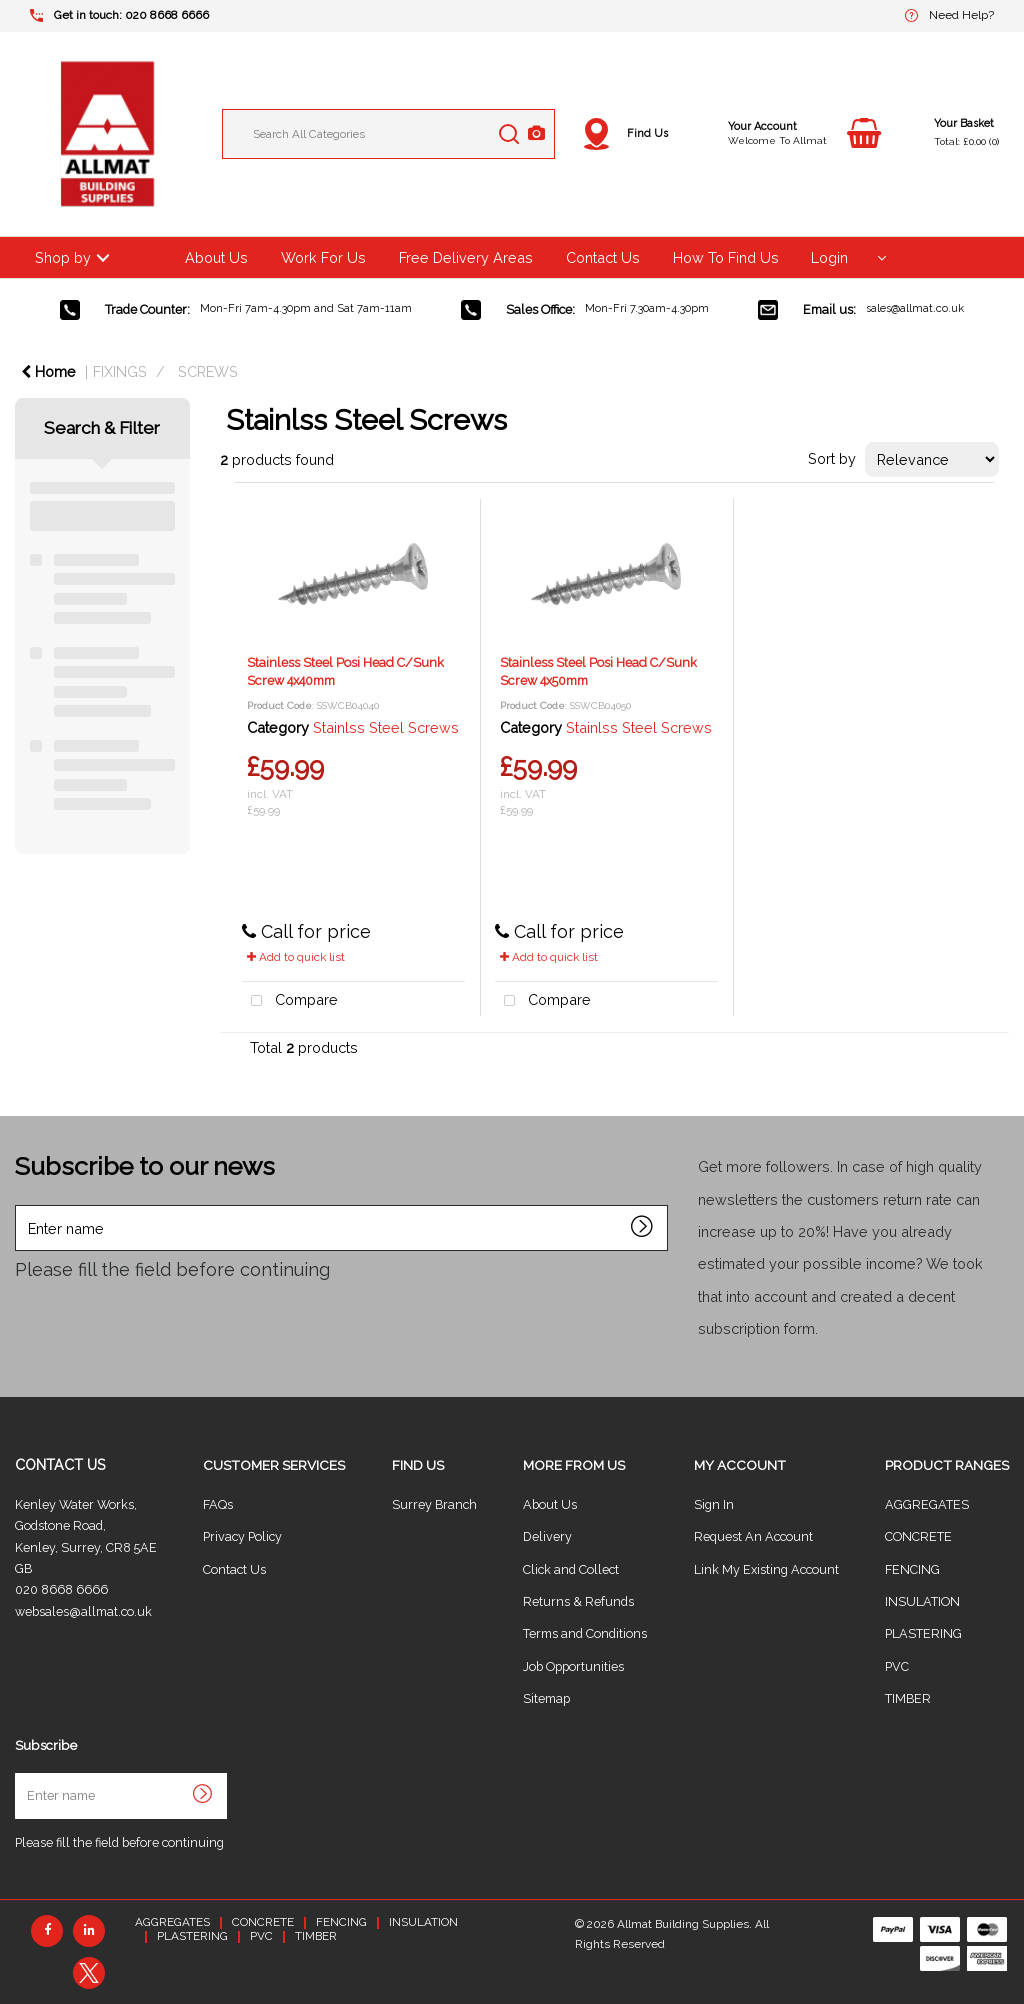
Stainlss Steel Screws (386, 727)
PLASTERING (923, 1633)
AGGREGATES (927, 1504)
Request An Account (753, 1536)
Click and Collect (571, 1569)
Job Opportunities (573, 1666)
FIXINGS (120, 371)
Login (829, 257)
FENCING (912, 1569)
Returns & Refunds (578, 1601)
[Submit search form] (509, 134)
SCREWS (208, 371)
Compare (290, 1001)
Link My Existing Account (766, 1569)
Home (48, 371)
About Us (216, 257)
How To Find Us (726, 257)
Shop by (63, 257)
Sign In (714, 1504)
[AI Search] (536, 134)
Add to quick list (296, 957)
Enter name (20, 1204)
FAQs (218, 1504)
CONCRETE (918, 1536)
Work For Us (323, 257)
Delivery (547, 1536)
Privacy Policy (242, 1536)
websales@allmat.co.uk (83, 1611)
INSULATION (922, 1601)
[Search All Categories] (388, 134)
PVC (897, 1666)
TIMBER (908, 1698)
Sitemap (546, 1698)
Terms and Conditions (585, 1633)
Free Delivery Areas (466, 257)
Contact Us (603, 257)
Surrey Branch (434, 1504)
